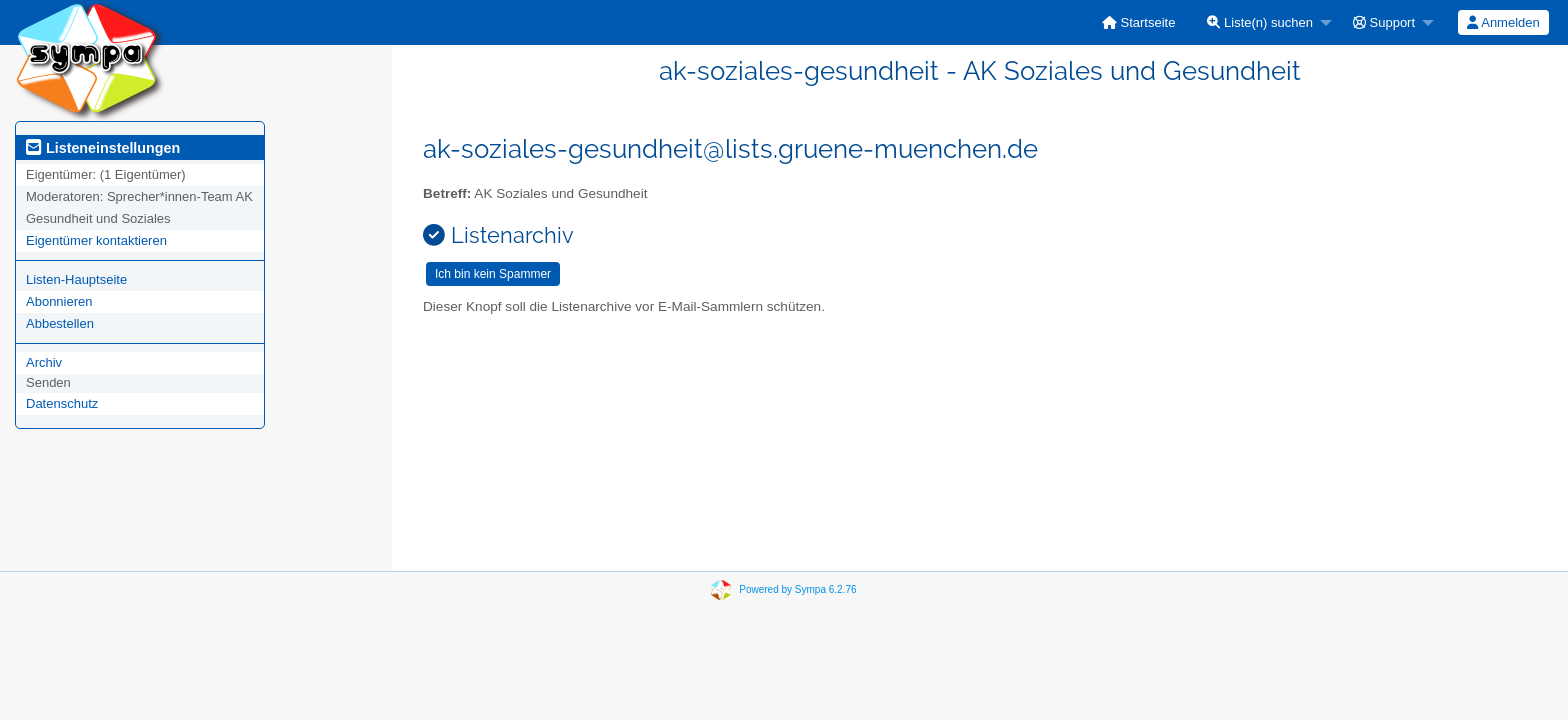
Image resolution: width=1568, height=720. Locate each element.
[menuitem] (1139, 22)
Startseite (1139, 22)
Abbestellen (60, 323)
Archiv (44, 362)
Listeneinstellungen (103, 148)
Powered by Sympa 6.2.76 (797, 589)
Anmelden (1503, 22)
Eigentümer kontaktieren (96, 240)
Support (1384, 22)
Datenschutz (62, 403)
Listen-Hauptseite (76, 279)
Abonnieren (59, 301)
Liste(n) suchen (1260, 22)
